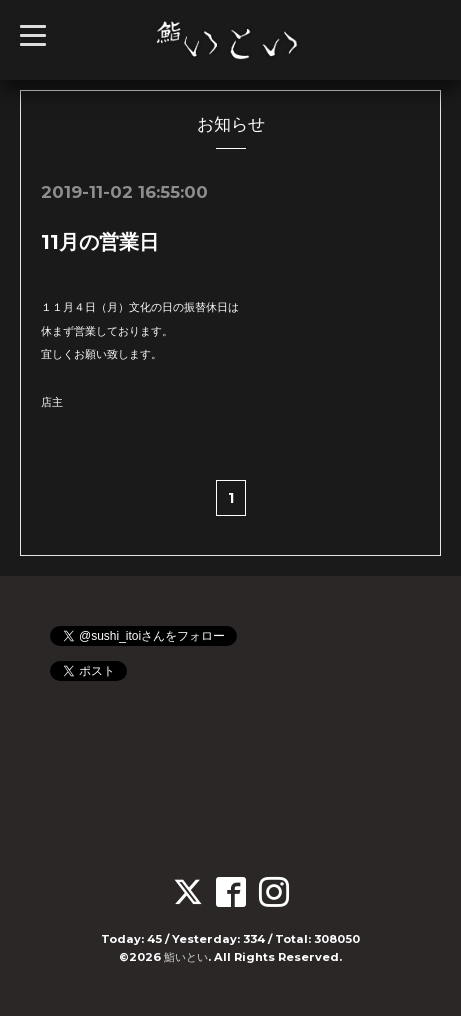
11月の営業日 (100, 242)
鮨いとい (186, 957)
